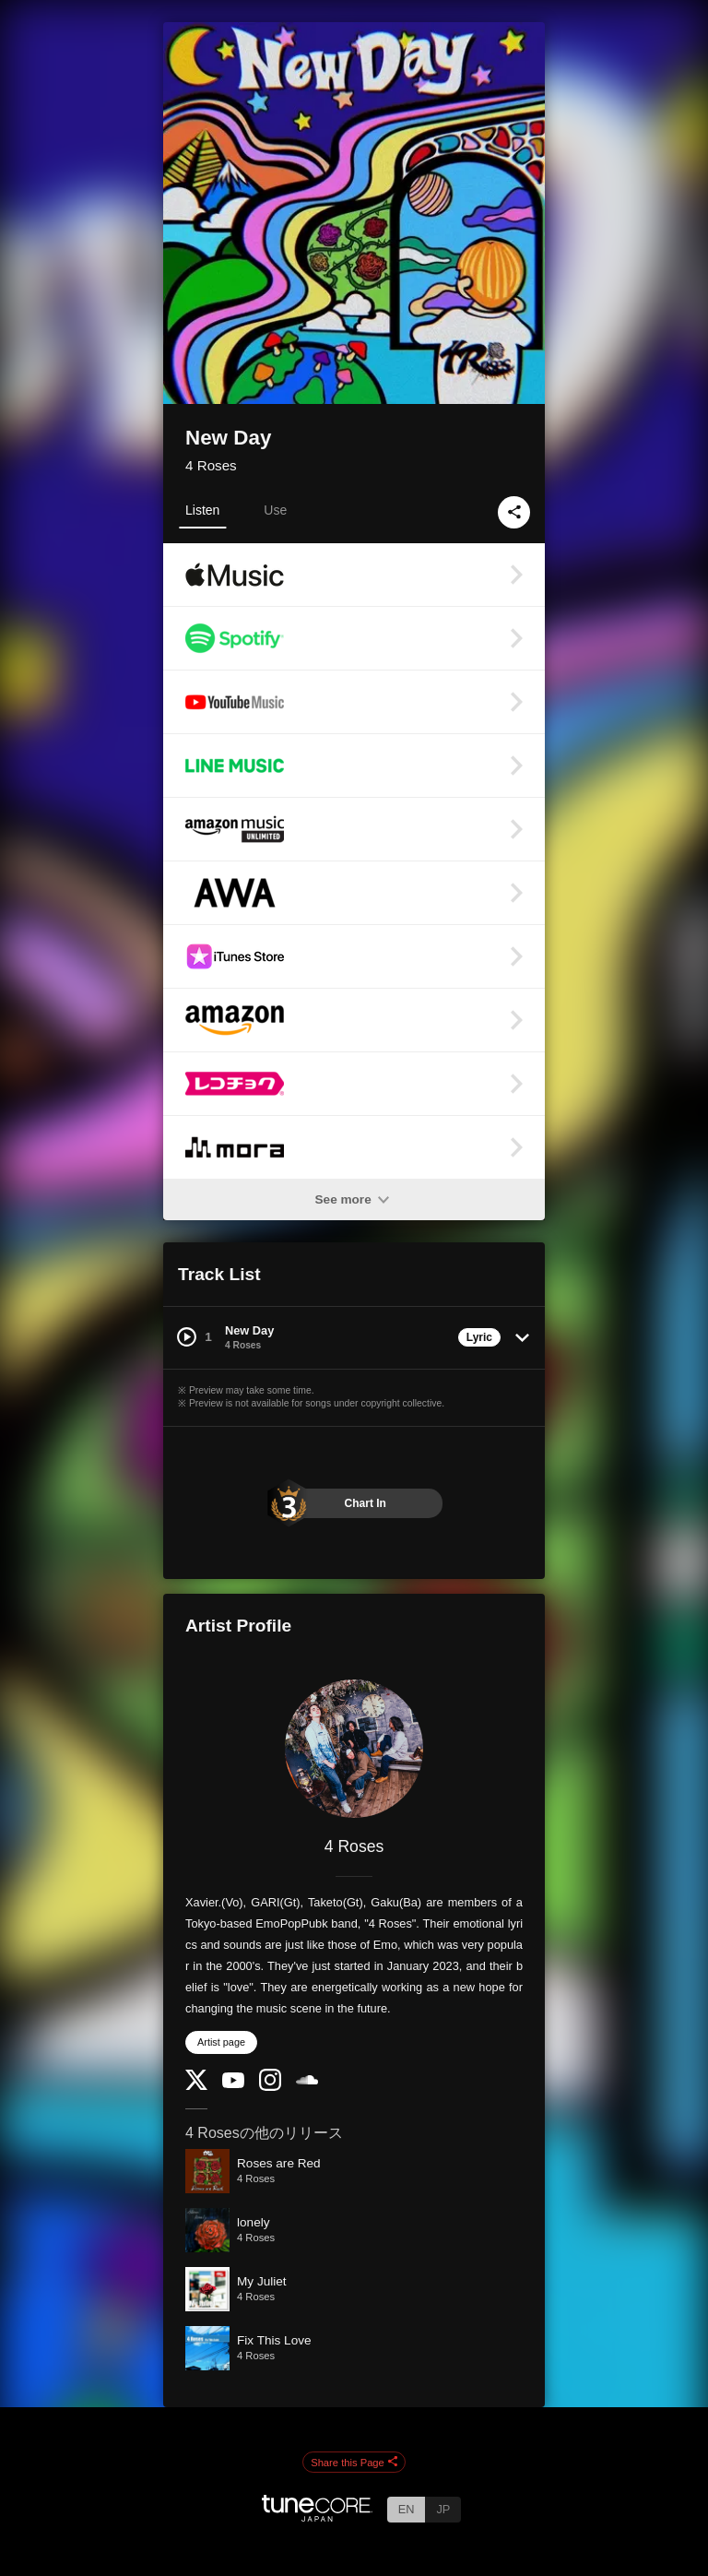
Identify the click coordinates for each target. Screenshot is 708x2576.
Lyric (479, 1337)
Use (275, 510)
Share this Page (354, 2462)
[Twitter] (196, 2086)
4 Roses (211, 465)
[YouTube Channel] (233, 2084)
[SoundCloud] (307, 2080)
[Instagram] (270, 2087)
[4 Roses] (354, 1749)
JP (443, 2509)
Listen (202, 510)
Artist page (221, 2042)
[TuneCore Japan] (317, 2516)
